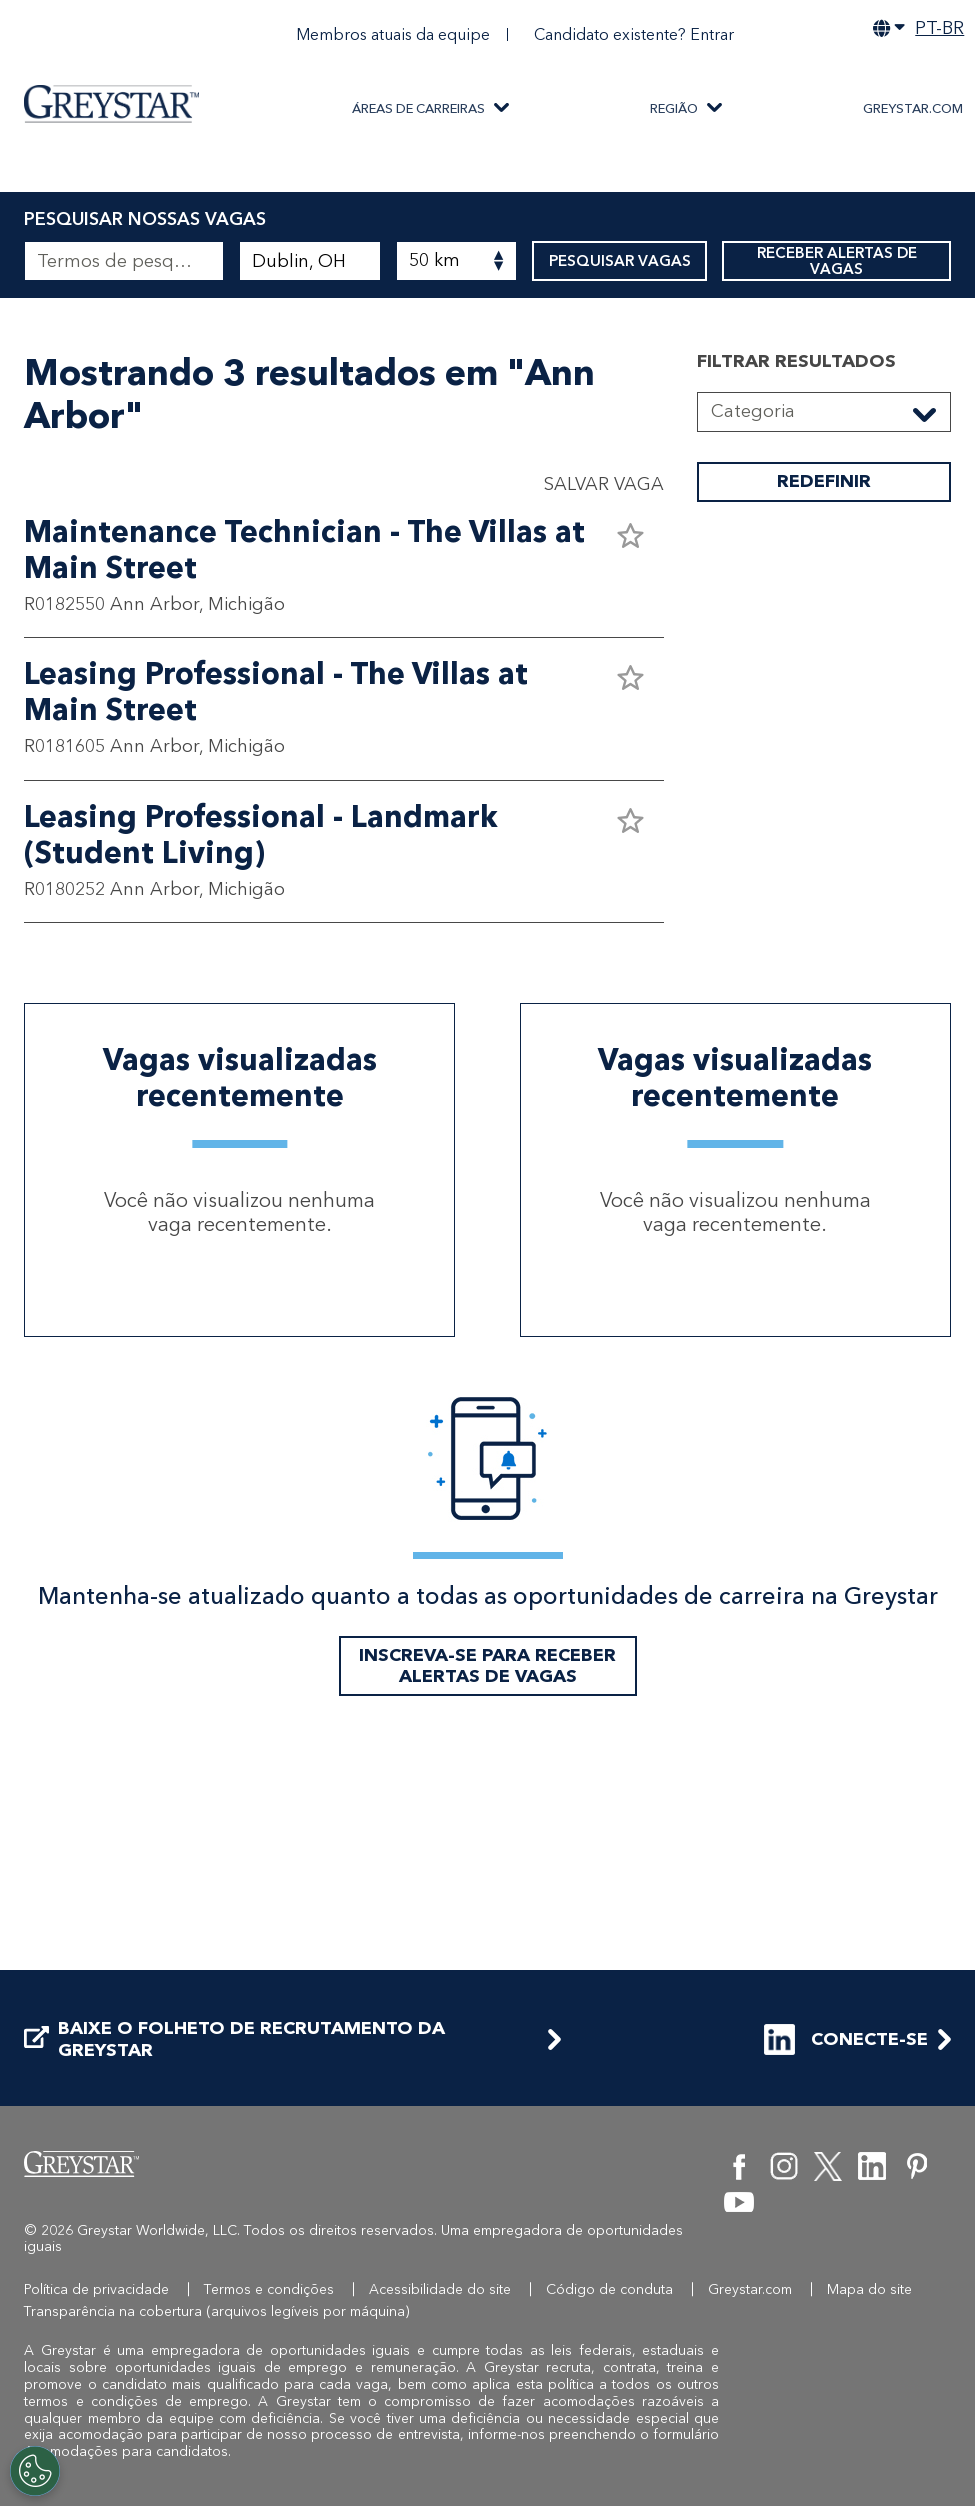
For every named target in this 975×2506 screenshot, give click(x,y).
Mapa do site (869, 2289)
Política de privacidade (96, 2289)
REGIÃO (674, 108)
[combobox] (309, 261)
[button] (630, 735)
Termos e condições (269, 2289)
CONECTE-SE (846, 2039)
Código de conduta (609, 2289)
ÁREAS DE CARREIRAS (418, 108)
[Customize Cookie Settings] (35, 2471)
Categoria (753, 612)
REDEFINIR (824, 683)
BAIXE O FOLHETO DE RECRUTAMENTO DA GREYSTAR (234, 2039)
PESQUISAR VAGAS (619, 261)
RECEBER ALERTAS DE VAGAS (836, 261)
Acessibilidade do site (440, 2289)
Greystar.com (913, 108)
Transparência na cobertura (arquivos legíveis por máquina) (217, 2311)
